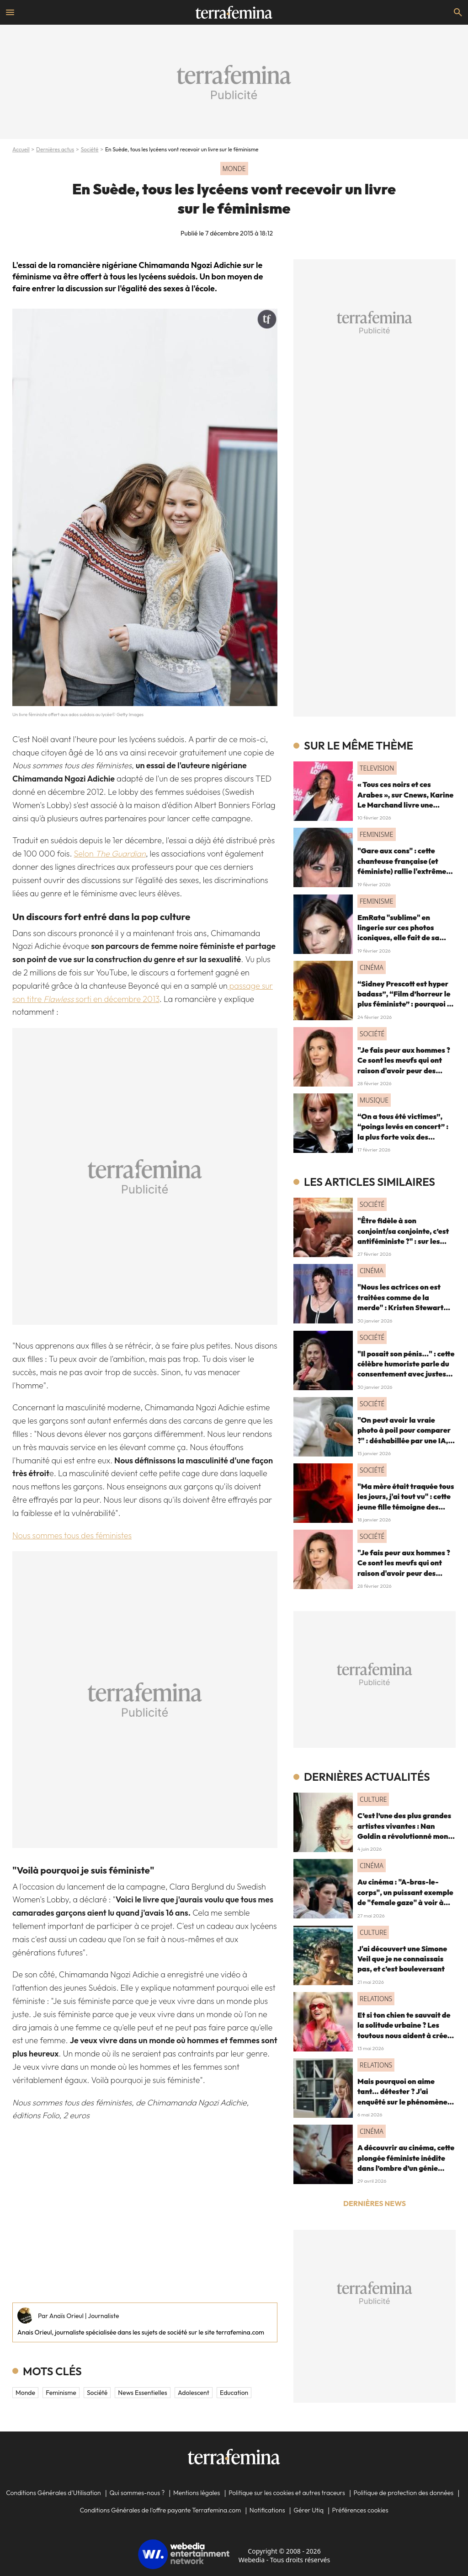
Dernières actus (55, 149)
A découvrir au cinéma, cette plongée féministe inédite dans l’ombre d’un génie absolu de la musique (405, 2163)
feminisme (61, 2393)
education (234, 2393)
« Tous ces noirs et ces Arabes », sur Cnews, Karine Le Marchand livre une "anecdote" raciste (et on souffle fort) (405, 805)
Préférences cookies (360, 2510)
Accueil (21, 149)
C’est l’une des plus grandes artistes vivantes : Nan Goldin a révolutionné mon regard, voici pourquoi (404, 1831)
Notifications (267, 2510)
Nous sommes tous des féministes (72, 1535)
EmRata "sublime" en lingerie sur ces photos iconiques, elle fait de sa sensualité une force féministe (398, 938)
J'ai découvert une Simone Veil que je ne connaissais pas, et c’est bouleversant (402, 1959)
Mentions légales (196, 2493)
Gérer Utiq (308, 2510)
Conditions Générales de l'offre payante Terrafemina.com (160, 2510)
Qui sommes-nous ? (137, 2493)
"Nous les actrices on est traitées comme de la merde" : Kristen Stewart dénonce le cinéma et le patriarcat (400, 1307)
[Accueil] (234, 12)
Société (90, 149)
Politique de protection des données (404, 2493)
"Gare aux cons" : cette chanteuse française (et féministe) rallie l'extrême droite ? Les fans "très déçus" (401, 871)
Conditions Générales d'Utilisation (53, 2493)
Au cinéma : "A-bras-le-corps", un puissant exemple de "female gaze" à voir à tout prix (405, 1897)
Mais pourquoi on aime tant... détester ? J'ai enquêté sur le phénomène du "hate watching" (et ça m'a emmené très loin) (402, 2102)
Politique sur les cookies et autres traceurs (287, 2493)
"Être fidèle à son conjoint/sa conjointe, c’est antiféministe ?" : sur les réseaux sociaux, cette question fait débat (403, 1241)
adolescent (193, 2393)
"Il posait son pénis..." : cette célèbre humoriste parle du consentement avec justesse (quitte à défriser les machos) (405, 1374)
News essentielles (142, 2393)
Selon (110, 853)
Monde (25, 2393)
